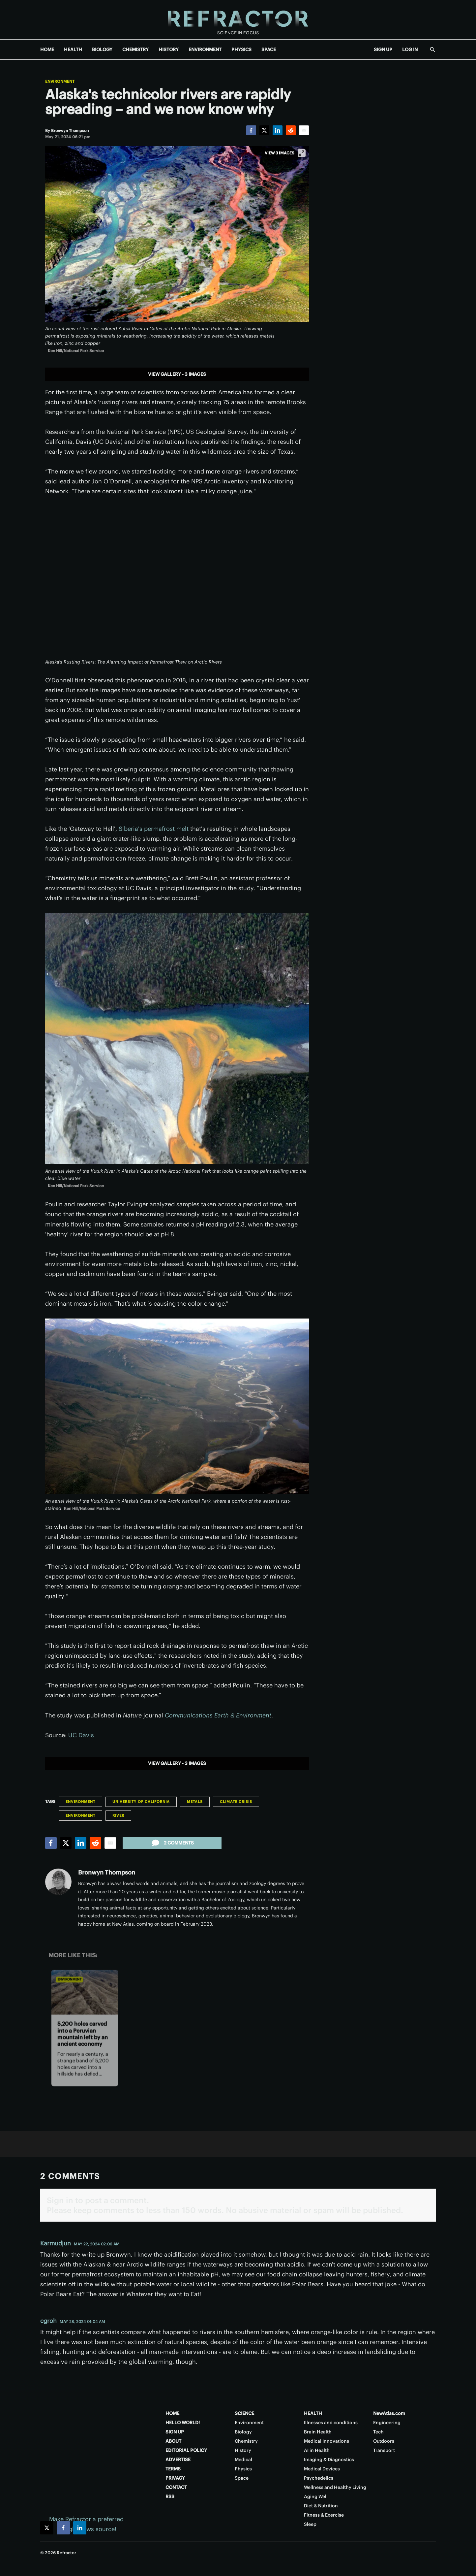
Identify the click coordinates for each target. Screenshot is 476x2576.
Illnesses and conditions (331, 2423)
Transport (384, 2450)
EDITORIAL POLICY (186, 2450)
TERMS (173, 2469)
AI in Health (317, 2450)
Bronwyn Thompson (106, 1872)
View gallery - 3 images (177, 374)
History (243, 2450)
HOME (47, 49)
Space (242, 2478)
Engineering (387, 2423)
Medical (243, 2459)
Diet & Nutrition (321, 2506)
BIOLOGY (102, 49)
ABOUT (173, 2441)
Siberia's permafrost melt (154, 828)
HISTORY (169, 49)
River (118, 1815)
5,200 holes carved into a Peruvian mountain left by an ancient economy (82, 2033)
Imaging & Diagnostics (329, 2459)
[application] (177, 580)
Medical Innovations (326, 2441)
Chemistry (246, 2441)
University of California (141, 1801)
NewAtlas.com (389, 2413)
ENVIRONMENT (205, 49)
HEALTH (73, 49)
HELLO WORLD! (182, 2423)
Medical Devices (322, 2469)
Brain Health (318, 2432)
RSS (169, 2496)
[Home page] (238, 19)
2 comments (172, 1843)
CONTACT (176, 2487)
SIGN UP (383, 49)
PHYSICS (241, 49)
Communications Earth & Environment (218, 1715)
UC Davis (81, 1735)
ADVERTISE (178, 2459)
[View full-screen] (302, 153)
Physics (243, 2469)
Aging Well (316, 2496)
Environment (59, 81)
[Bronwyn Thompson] (70, 130)
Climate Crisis (236, 1801)
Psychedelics (318, 2478)
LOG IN (410, 49)
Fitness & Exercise (324, 2515)
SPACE (268, 49)
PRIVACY (175, 2478)
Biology (243, 2432)
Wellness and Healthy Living (335, 2487)
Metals (195, 1801)
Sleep (310, 2524)
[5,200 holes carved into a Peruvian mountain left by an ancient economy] (84, 1992)
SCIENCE (244, 2413)
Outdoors (383, 2441)
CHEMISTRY (135, 49)
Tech (378, 2432)
